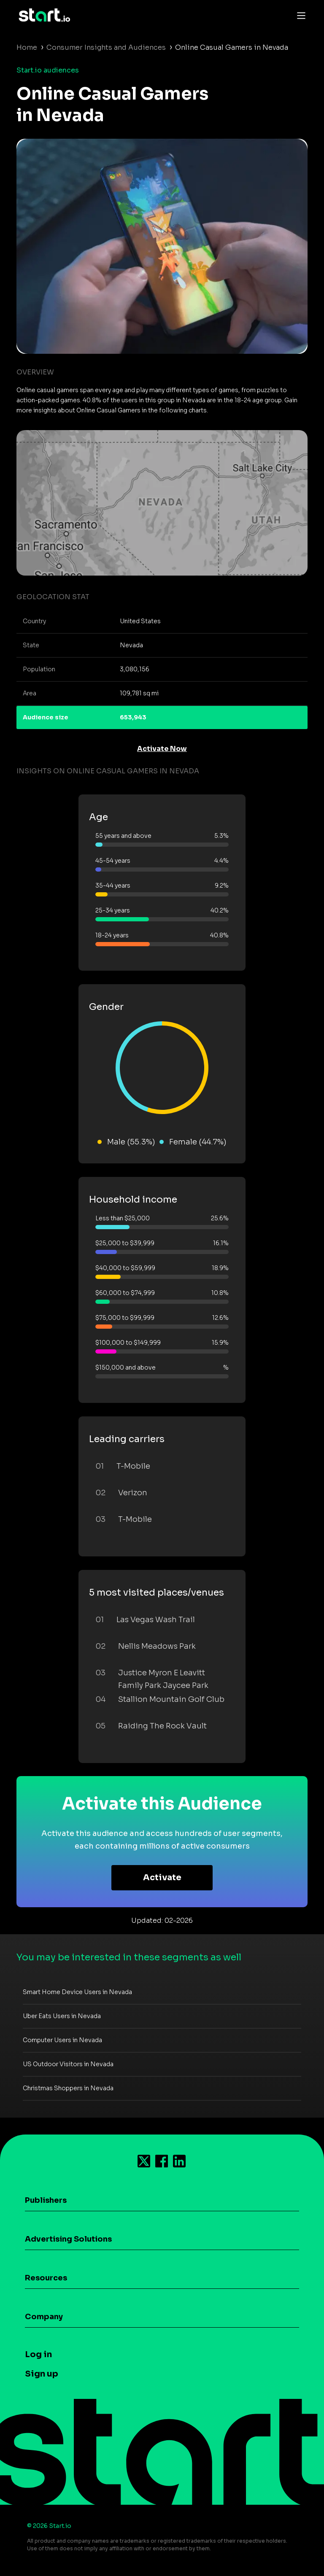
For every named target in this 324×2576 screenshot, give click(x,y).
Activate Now (162, 748)
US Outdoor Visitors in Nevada (68, 2064)
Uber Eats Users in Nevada (62, 2016)
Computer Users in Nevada (62, 2040)
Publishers (46, 2200)
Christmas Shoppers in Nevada (68, 2088)
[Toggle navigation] (299, 15)
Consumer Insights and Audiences (106, 47)
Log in (38, 2354)
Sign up (41, 2374)
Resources (46, 2278)
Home (26, 47)
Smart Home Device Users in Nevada (77, 1992)
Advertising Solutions (68, 2239)
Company (44, 2316)
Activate (162, 1877)
